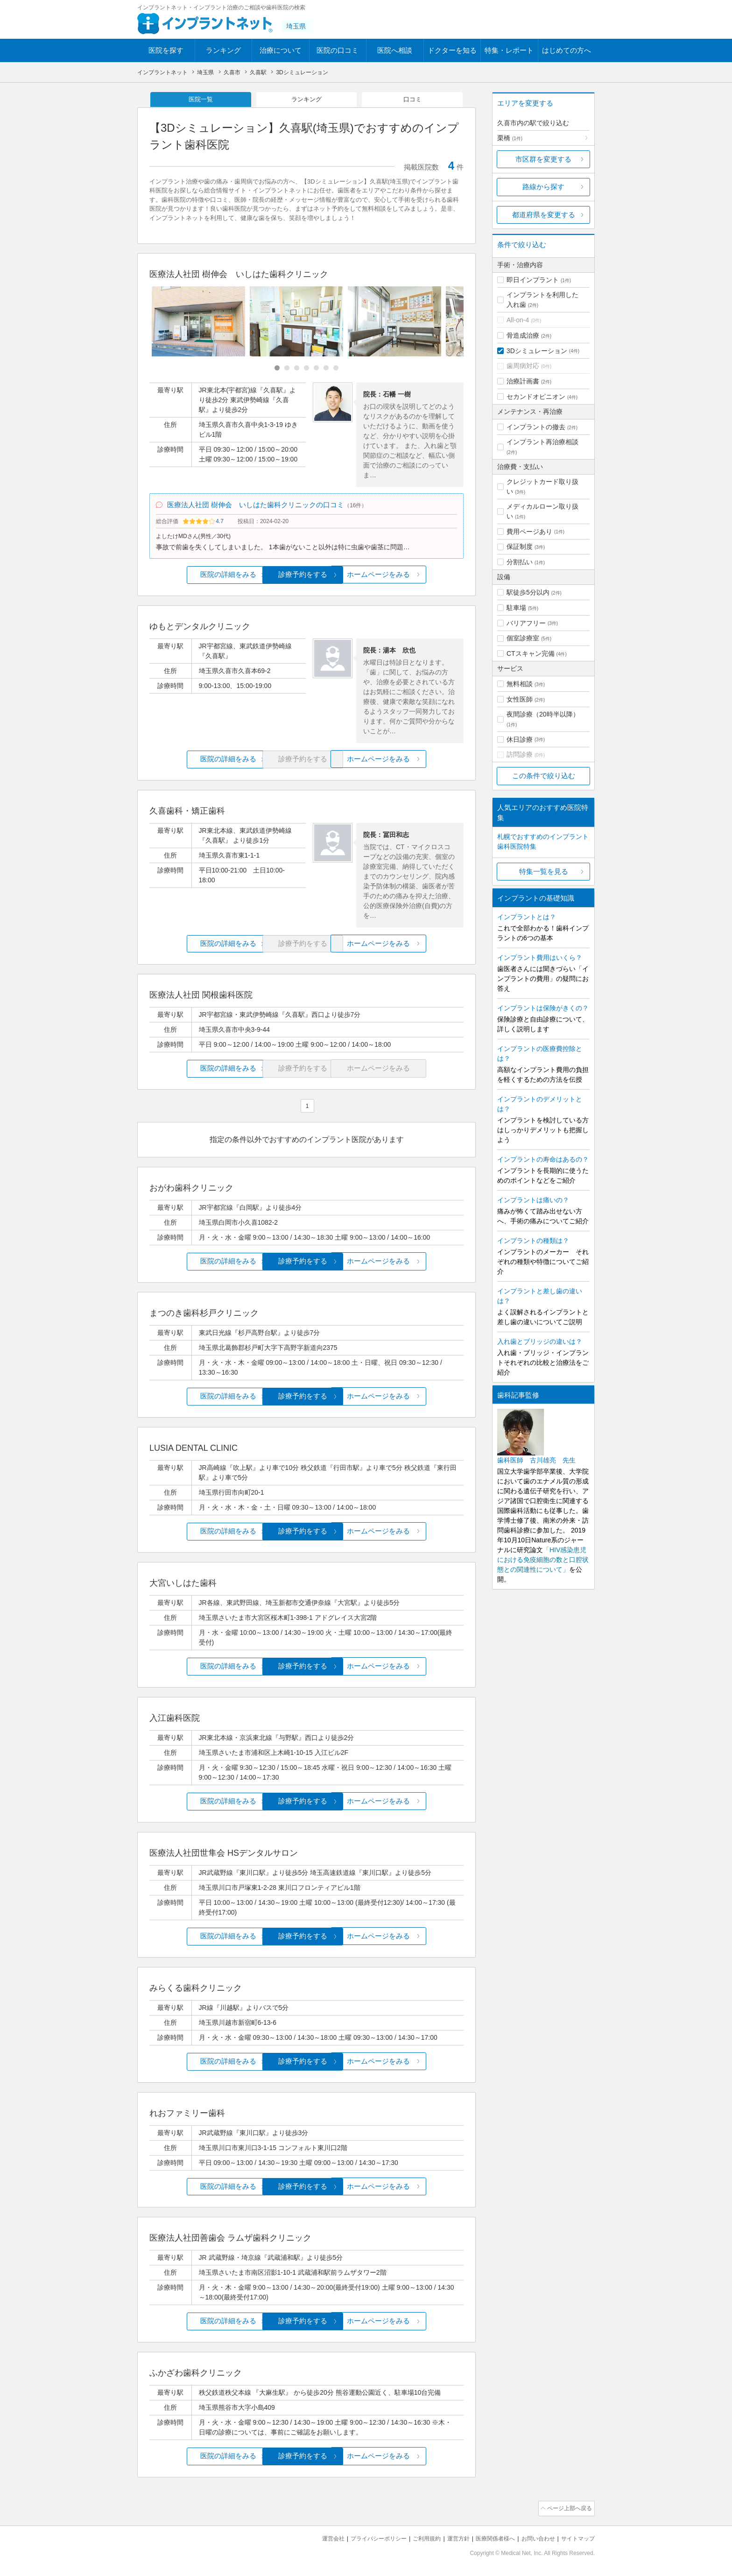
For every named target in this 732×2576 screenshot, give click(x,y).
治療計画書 (523, 381)
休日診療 (520, 739)
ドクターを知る (452, 50)
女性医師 (520, 699)
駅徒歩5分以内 (528, 592)
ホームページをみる (411, 578)
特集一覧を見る (543, 871)
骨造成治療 (523, 335)
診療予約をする (306, 578)
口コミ (412, 100)
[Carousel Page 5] (316, 369)
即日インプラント (533, 280)
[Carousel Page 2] (286, 369)
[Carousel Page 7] (335, 369)
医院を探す (165, 50)
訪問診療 (520, 754)
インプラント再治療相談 (542, 442)
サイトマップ (576, 2538)
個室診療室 (523, 638)
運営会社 (315, 2538)
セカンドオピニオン (536, 396)
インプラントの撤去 (536, 427)
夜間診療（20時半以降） (543, 714)
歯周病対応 (523, 365)
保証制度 (520, 546)
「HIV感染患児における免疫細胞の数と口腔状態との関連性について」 (543, 1559)
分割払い (520, 562)
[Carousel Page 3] (296, 369)
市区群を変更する (543, 159)
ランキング (223, 50)
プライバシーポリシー (363, 2538)
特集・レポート (509, 50)
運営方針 (448, 2538)
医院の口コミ (338, 50)
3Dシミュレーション (537, 351)
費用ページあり (529, 531)
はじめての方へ (566, 50)
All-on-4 (518, 320)
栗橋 (509, 138)
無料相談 (520, 684)
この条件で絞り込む (543, 776)
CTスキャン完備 (531, 653)
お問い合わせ (534, 2538)
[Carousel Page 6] (326, 369)
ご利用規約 (415, 2538)
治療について (281, 50)
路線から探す (543, 187)
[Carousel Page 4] (306, 369)
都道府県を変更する (543, 215)
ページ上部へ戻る (568, 2509)
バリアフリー (526, 623)
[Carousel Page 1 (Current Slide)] (277, 369)
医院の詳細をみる (202, 578)
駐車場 (516, 607)
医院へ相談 (394, 50)
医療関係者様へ (488, 2538)
